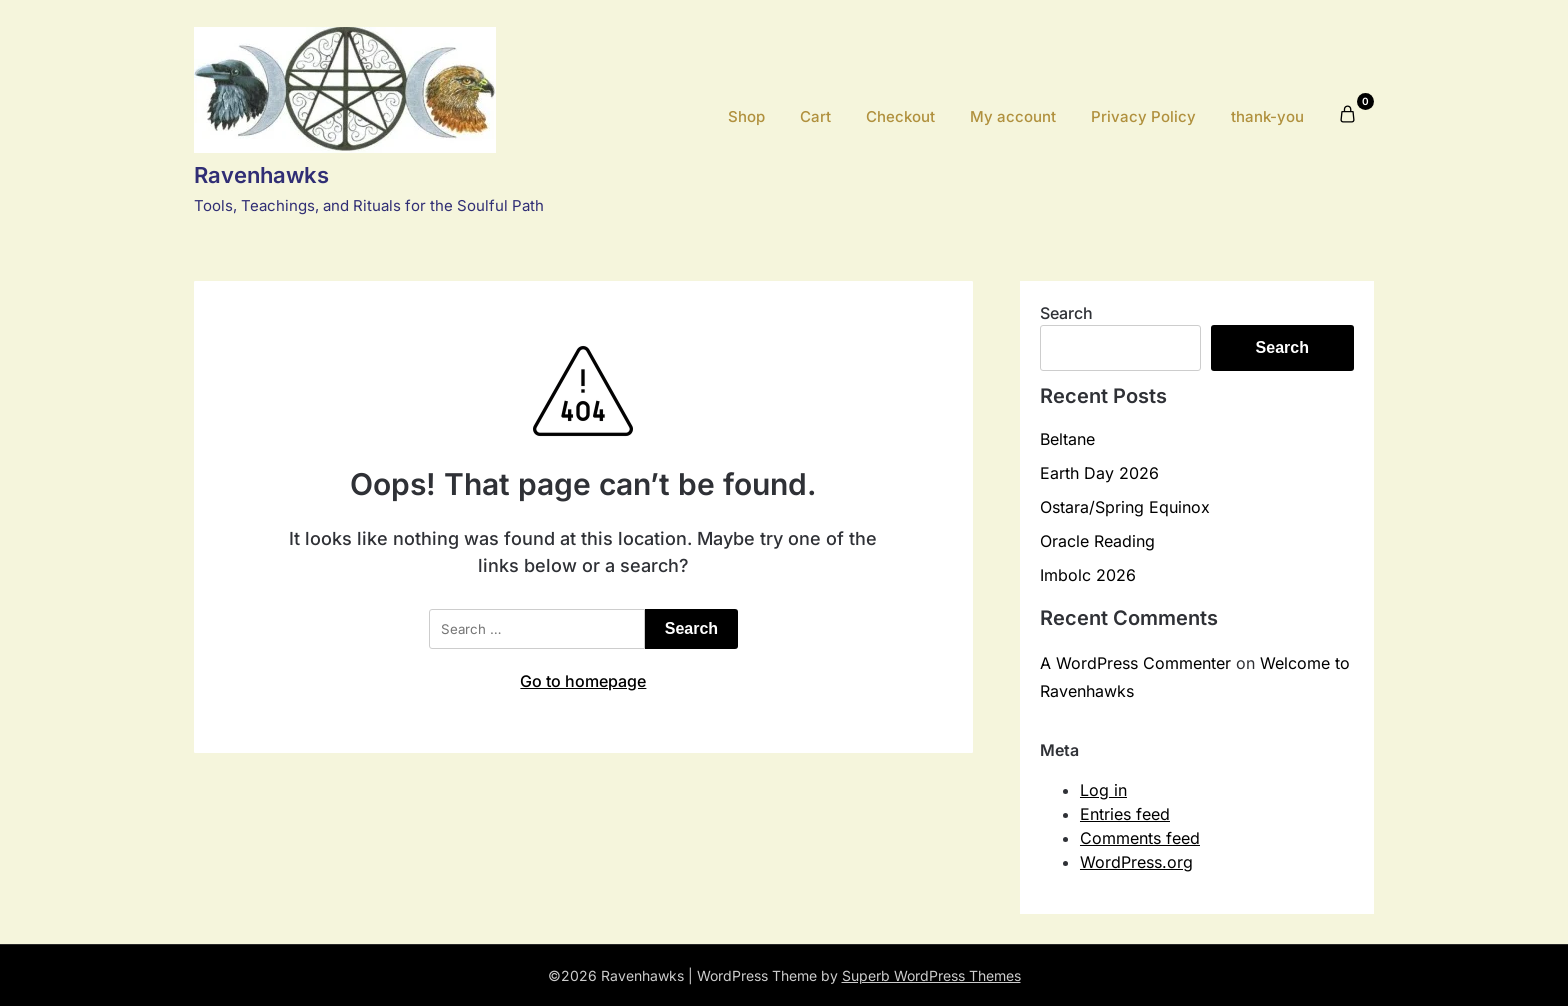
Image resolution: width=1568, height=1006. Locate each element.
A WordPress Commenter (1135, 663)
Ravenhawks (261, 175)
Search (1066, 313)
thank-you (1267, 116)
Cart (815, 116)
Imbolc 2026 (1088, 575)
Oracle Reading (1097, 541)
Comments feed (1140, 838)
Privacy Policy (1143, 116)
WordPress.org (1136, 862)
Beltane (1067, 439)
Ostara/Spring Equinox (1125, 507)
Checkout (900, 116)
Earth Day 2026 (1099, 473)
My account (1013, 116)
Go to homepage (583, 681)
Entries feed (1125, 814)
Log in (1103, 790)
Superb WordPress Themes (931, 975)
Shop (746, 116)
